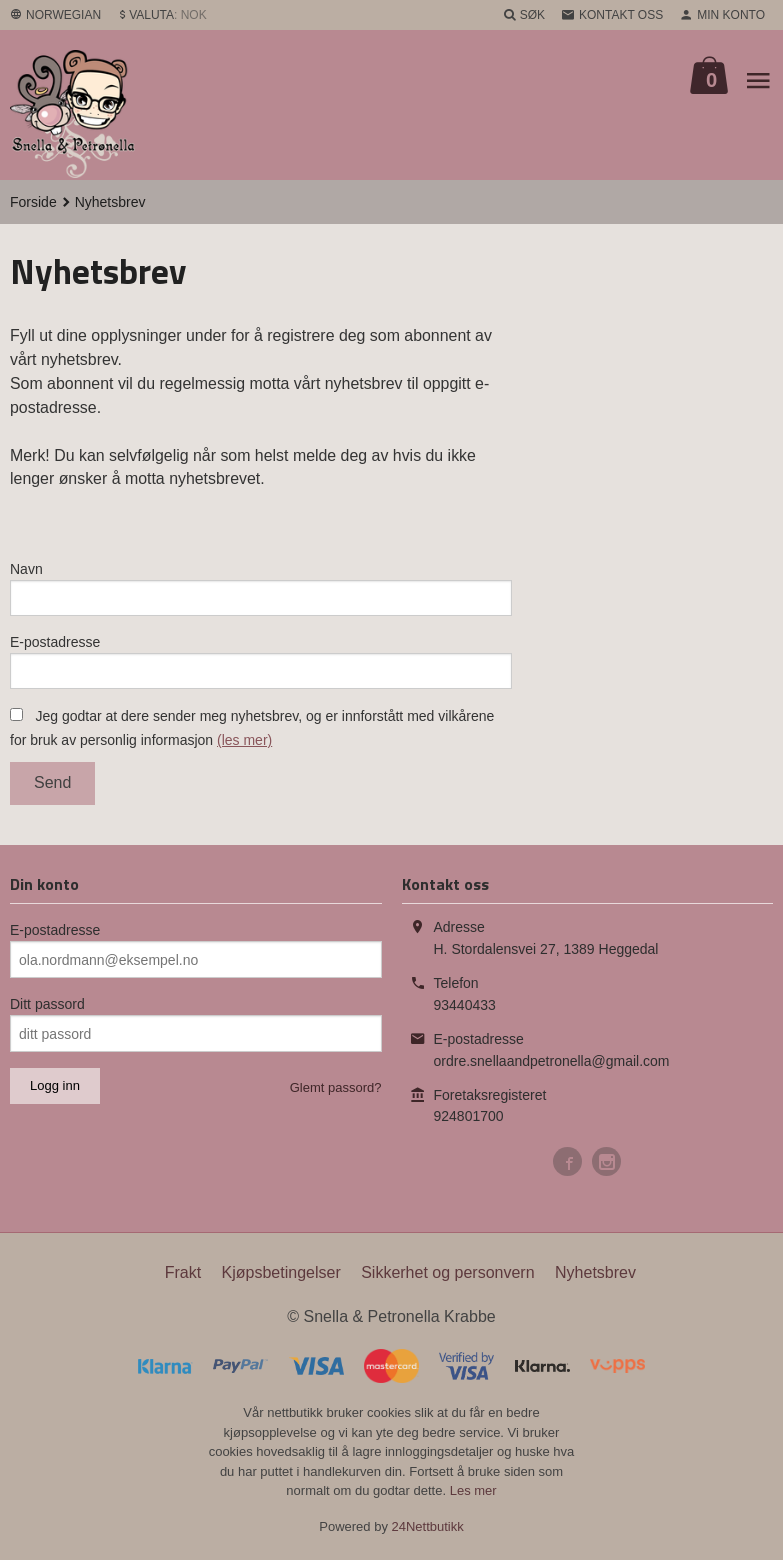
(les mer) (244, 744)
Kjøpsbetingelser (281, 1277)
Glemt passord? (336, 1092)
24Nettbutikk (428, 1530)
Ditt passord (47, 1009)
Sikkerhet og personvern (447, 1277)
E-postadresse (55, 644)
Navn (26, 570)
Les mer (473, 1494)
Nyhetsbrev (595, 1277)
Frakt (183, 1277)
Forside (33, 202)
